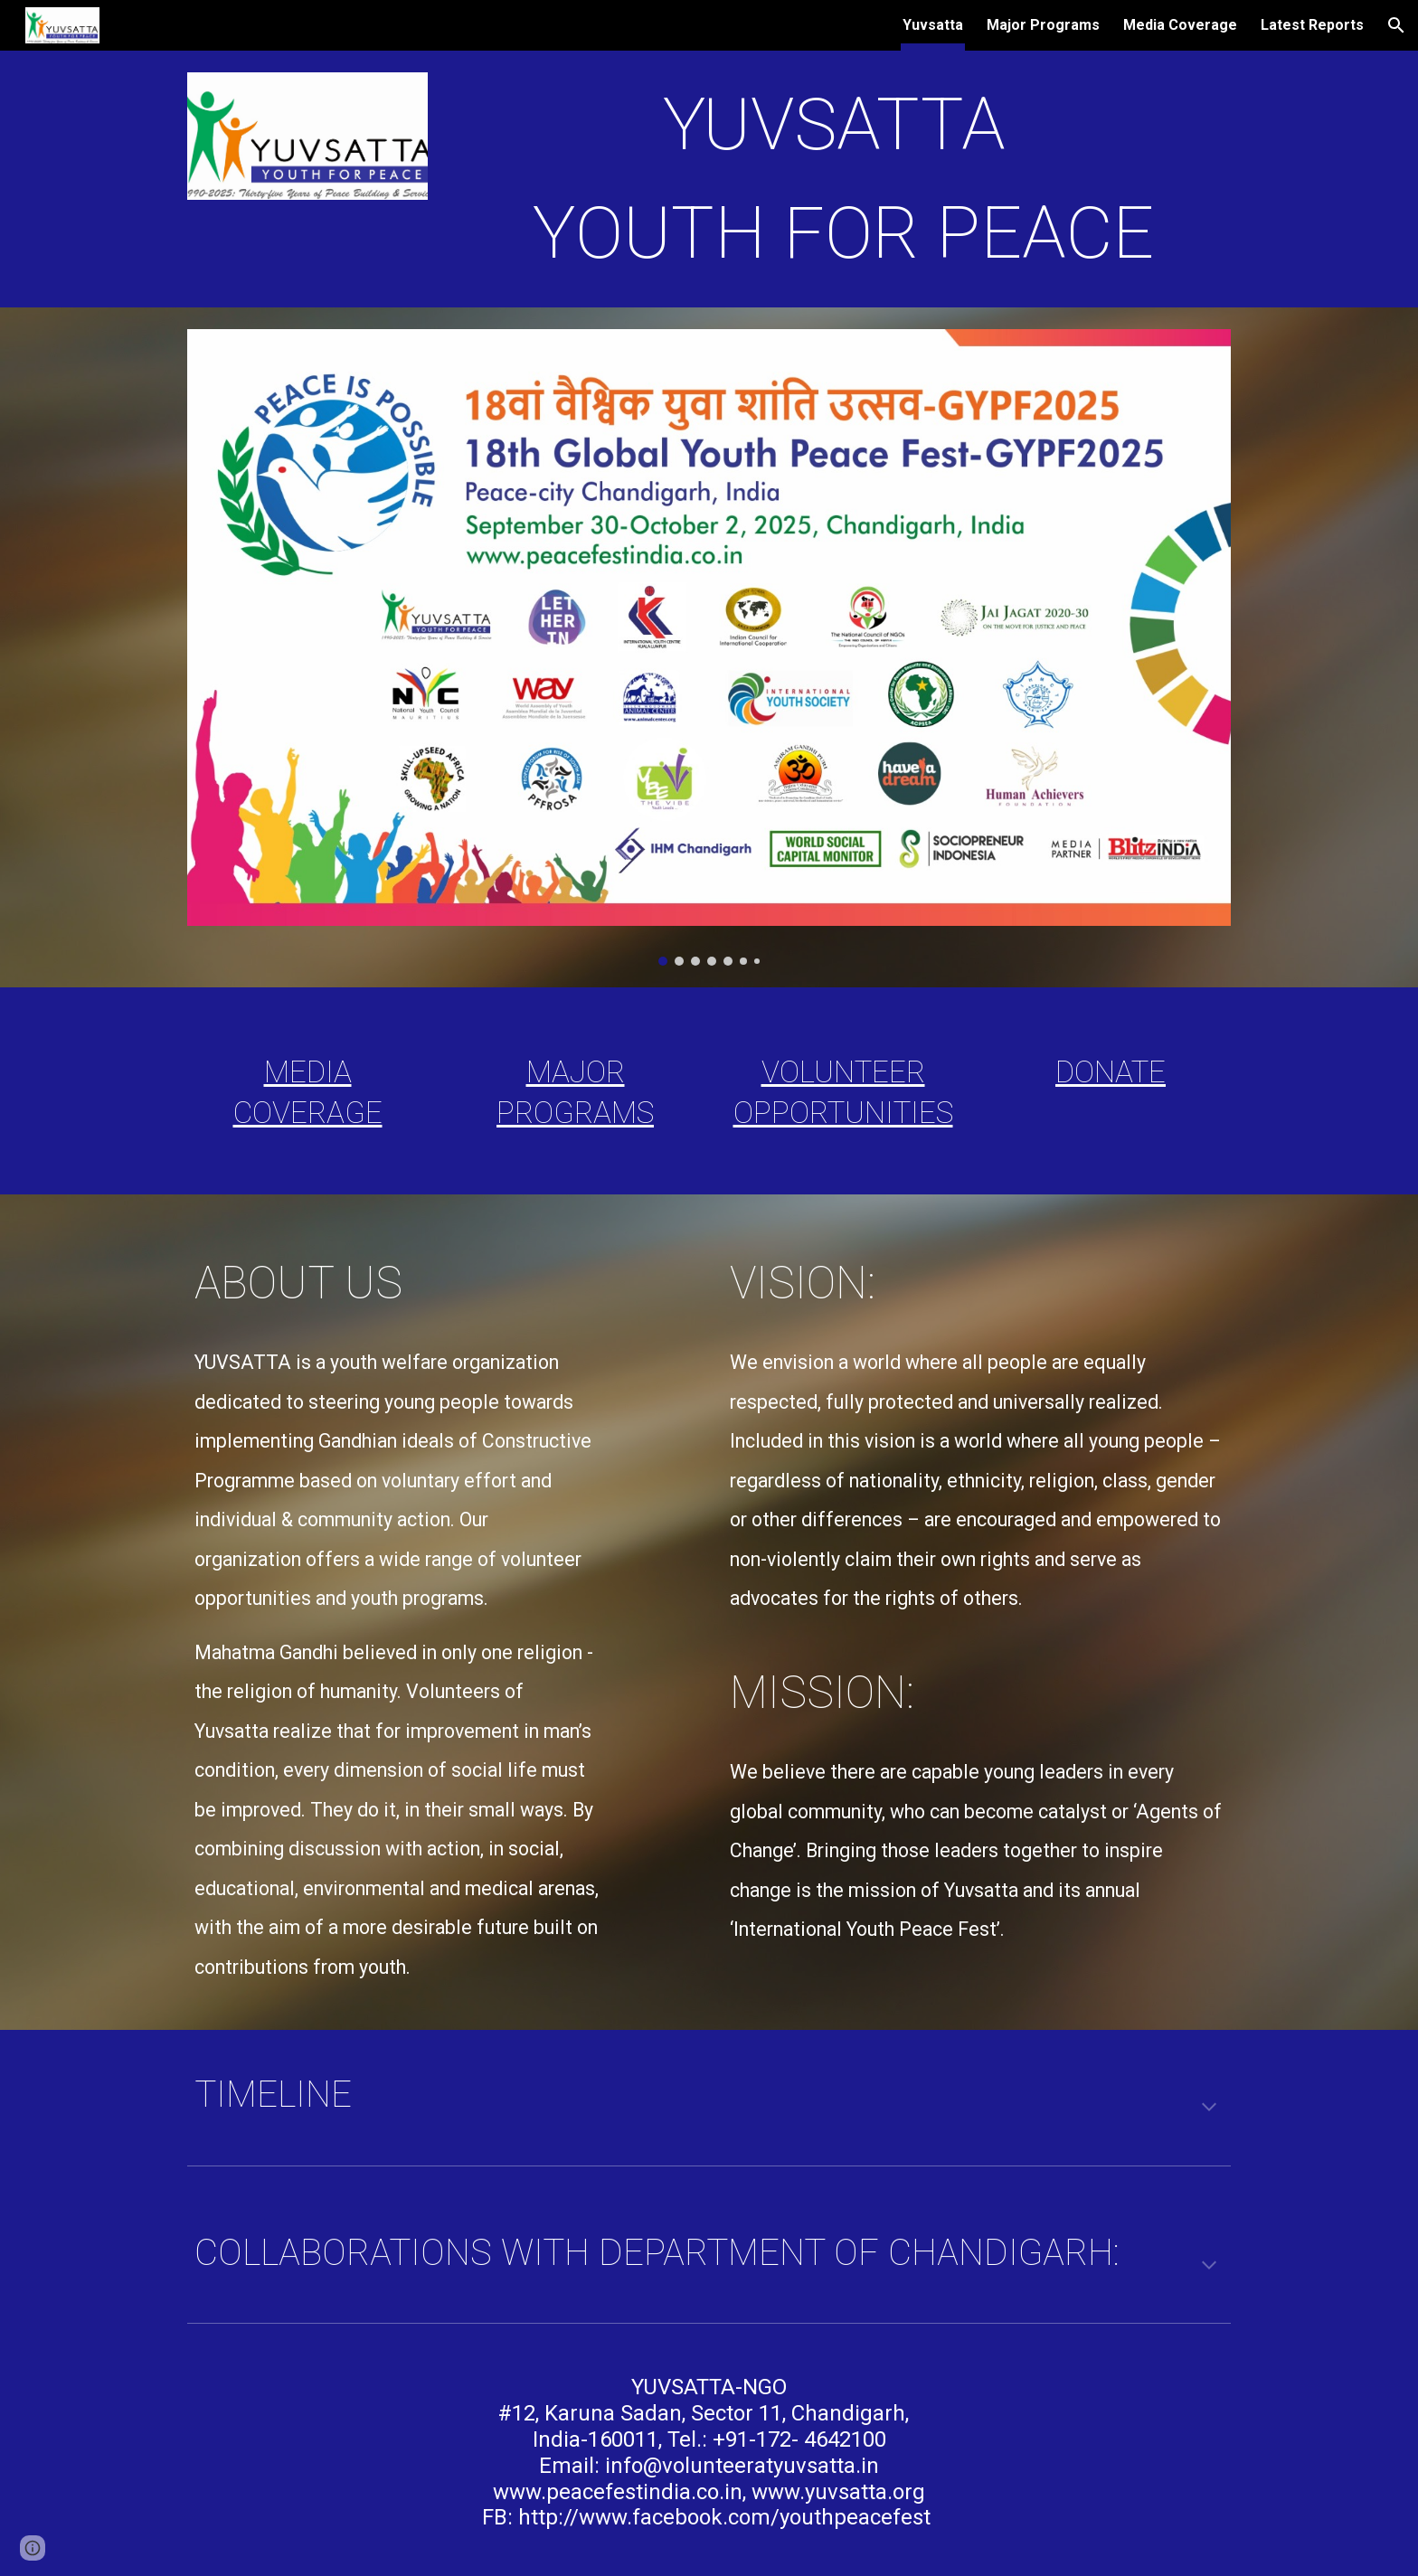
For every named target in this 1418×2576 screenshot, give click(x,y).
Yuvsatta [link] (933, 24)
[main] (843, 179)
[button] (1396, 25)
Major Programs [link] (1043, 24)
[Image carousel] (709, 647)
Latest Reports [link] (1312, 24)
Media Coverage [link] (1180, 24)
